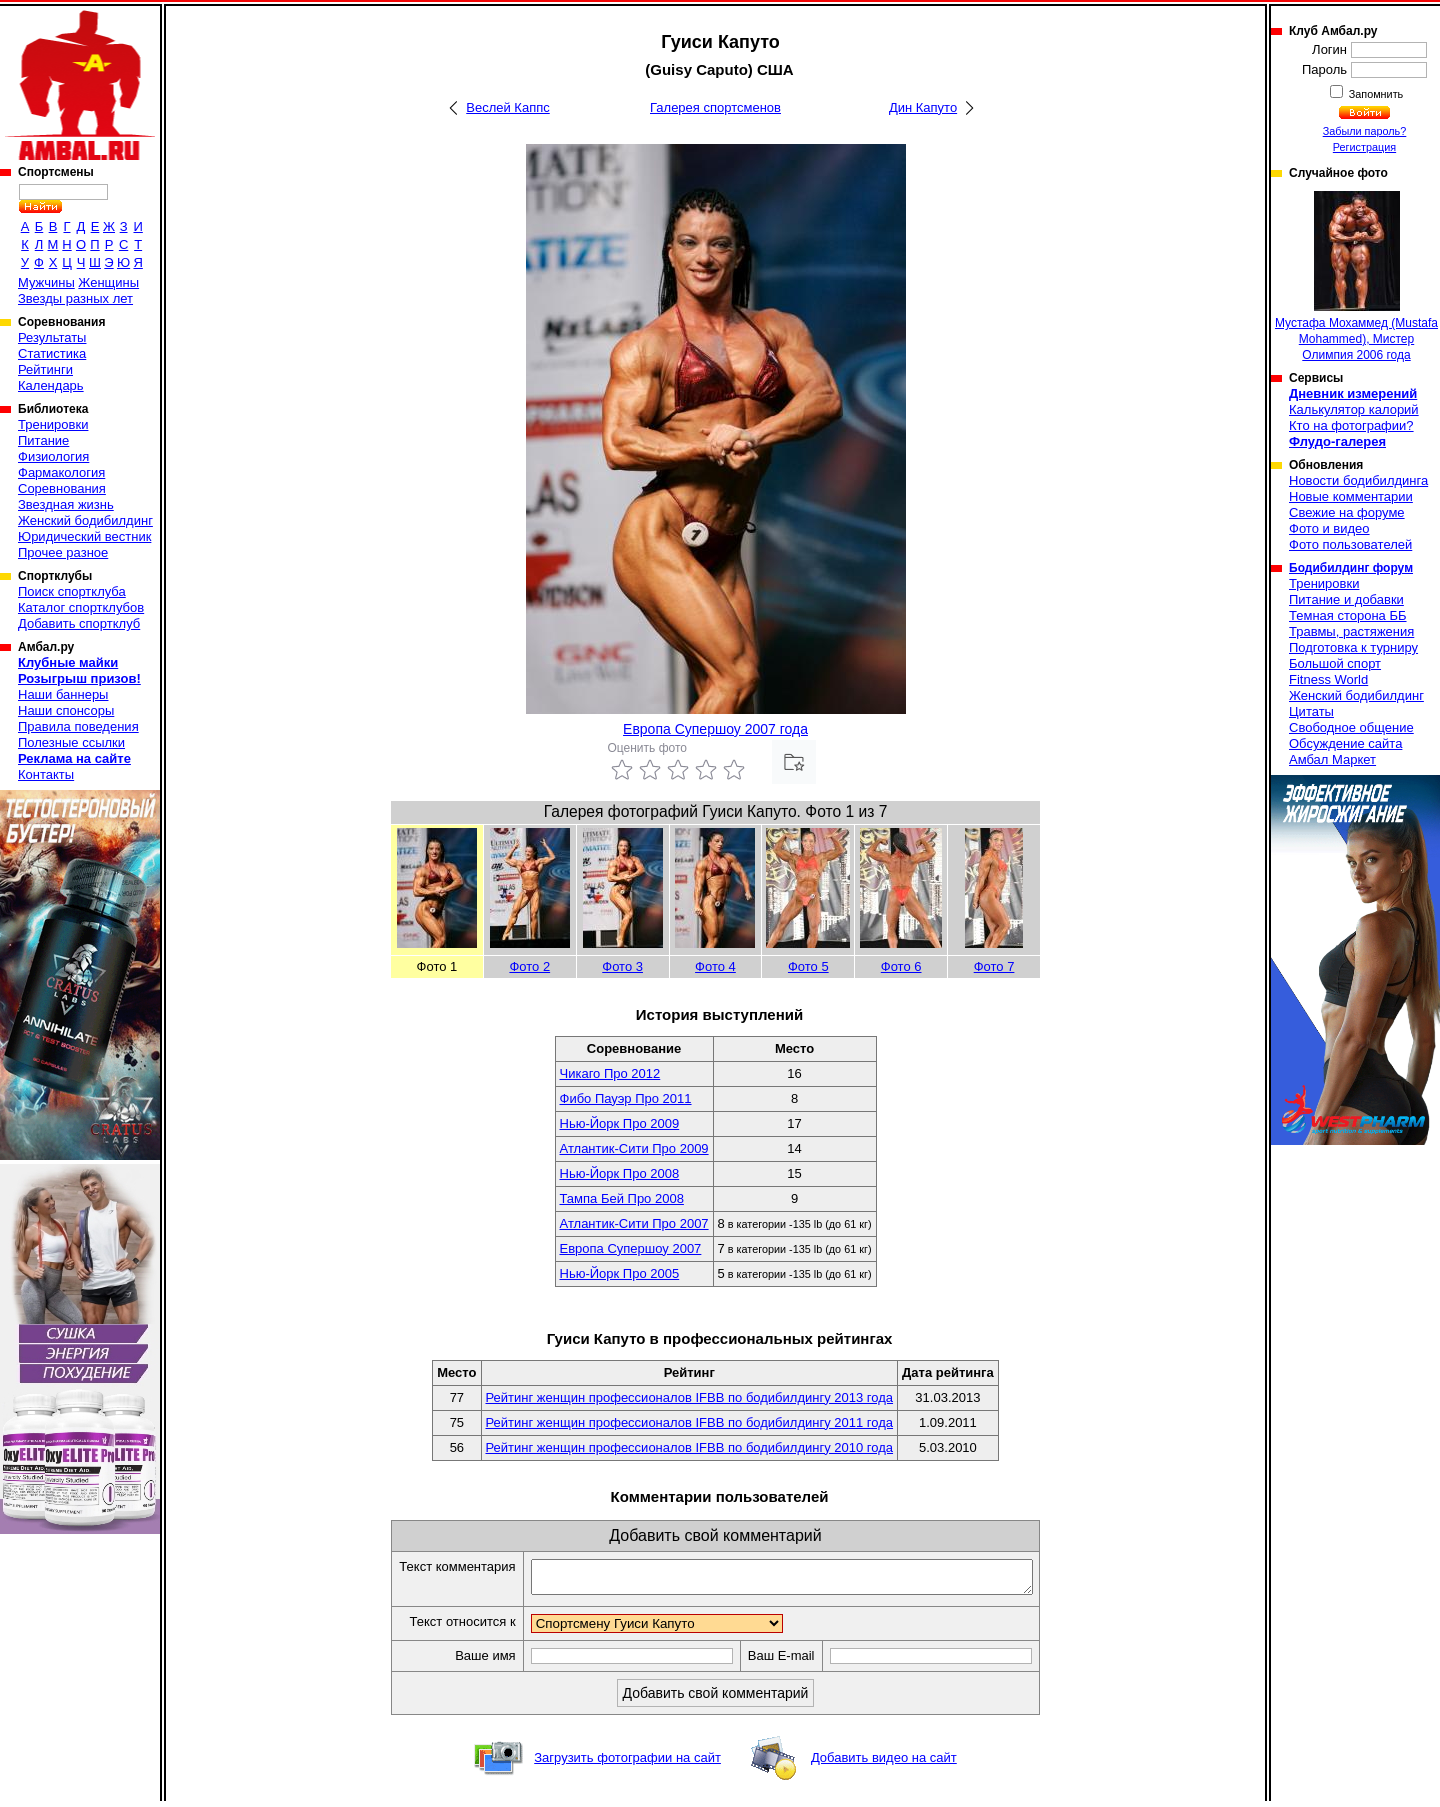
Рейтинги (45, 369)
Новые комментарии (1351, 496)
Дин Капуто (923, 107)
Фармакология (61, 472)
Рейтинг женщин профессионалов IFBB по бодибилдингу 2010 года (690, 1447)
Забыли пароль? (1365, 131)
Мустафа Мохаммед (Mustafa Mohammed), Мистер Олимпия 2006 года (1356, 276)
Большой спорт (1335, 663)
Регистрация (1364, 147)
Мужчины (46, 282)
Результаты (52, 337)
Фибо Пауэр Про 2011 (626, 1098)
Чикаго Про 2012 (610, 1073)
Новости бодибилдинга (1358, 480)
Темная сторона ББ (1348, 615)
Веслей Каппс (507, 107)
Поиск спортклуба (72, 591)
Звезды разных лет (75, 298)
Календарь (51, 385)
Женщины (108, 282)
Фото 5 (808, 966)
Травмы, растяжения (1351, 631)
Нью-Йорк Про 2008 (620, 1173)
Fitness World (1328, 679)
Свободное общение (1351, 727)
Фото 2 (529, 966)
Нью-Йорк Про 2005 (620, 1273)
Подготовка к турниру (1353, 647)
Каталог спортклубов (81, 607)
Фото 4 (715, 966)
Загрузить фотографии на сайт (627, 1763)
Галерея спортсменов (715, 107)
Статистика (52, 353)
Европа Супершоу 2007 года (715, 729)
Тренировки (53, 424)
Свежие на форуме (1347, 512)
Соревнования (62, 488)
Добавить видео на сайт (884, 1763)
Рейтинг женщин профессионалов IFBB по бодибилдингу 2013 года (690, 1397)
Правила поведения (78, 726)
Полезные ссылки (71, 742)
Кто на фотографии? (1351, 425)
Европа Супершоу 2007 (631, 1248)
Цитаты (1311, 711)
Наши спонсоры (66, 710)
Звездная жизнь (66, 504)
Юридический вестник (84, 536)
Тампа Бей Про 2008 (622, 1198)
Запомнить (1375, 94)
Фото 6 (901, 966)
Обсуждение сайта (1345, 743)
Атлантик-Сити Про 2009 (634, 1148)
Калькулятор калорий (1354, 409)
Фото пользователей (1350, 544)
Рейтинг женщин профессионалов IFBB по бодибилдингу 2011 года (690, 1422)
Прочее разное (63, 552)
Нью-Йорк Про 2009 (620, 1123)
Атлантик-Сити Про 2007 (634, 1223)
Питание (43, 440)
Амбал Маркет (1332, 759)
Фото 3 (622, 966)
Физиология (53, 456)
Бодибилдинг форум (1351, 568)
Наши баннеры (63, 694)
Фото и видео (1329, 528)
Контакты (46, 774)
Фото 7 (994, 966)
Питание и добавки (1346, 599)
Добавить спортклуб (79, 623)
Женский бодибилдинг (85, 520)
